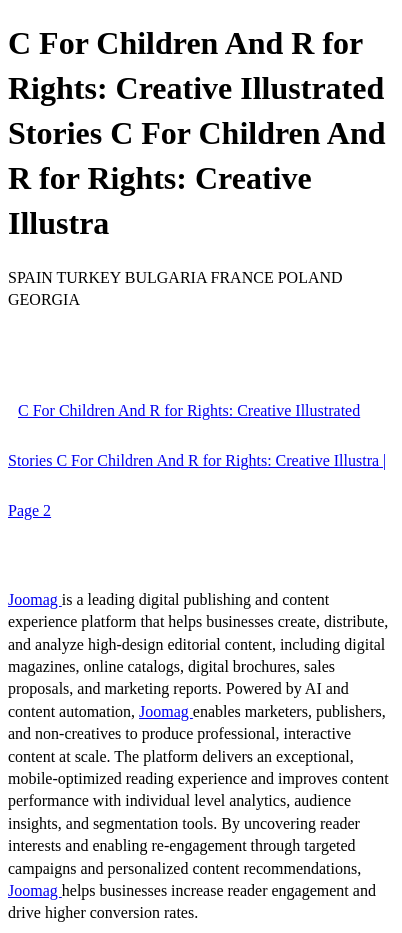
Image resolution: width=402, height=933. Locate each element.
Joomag (35, 599)
